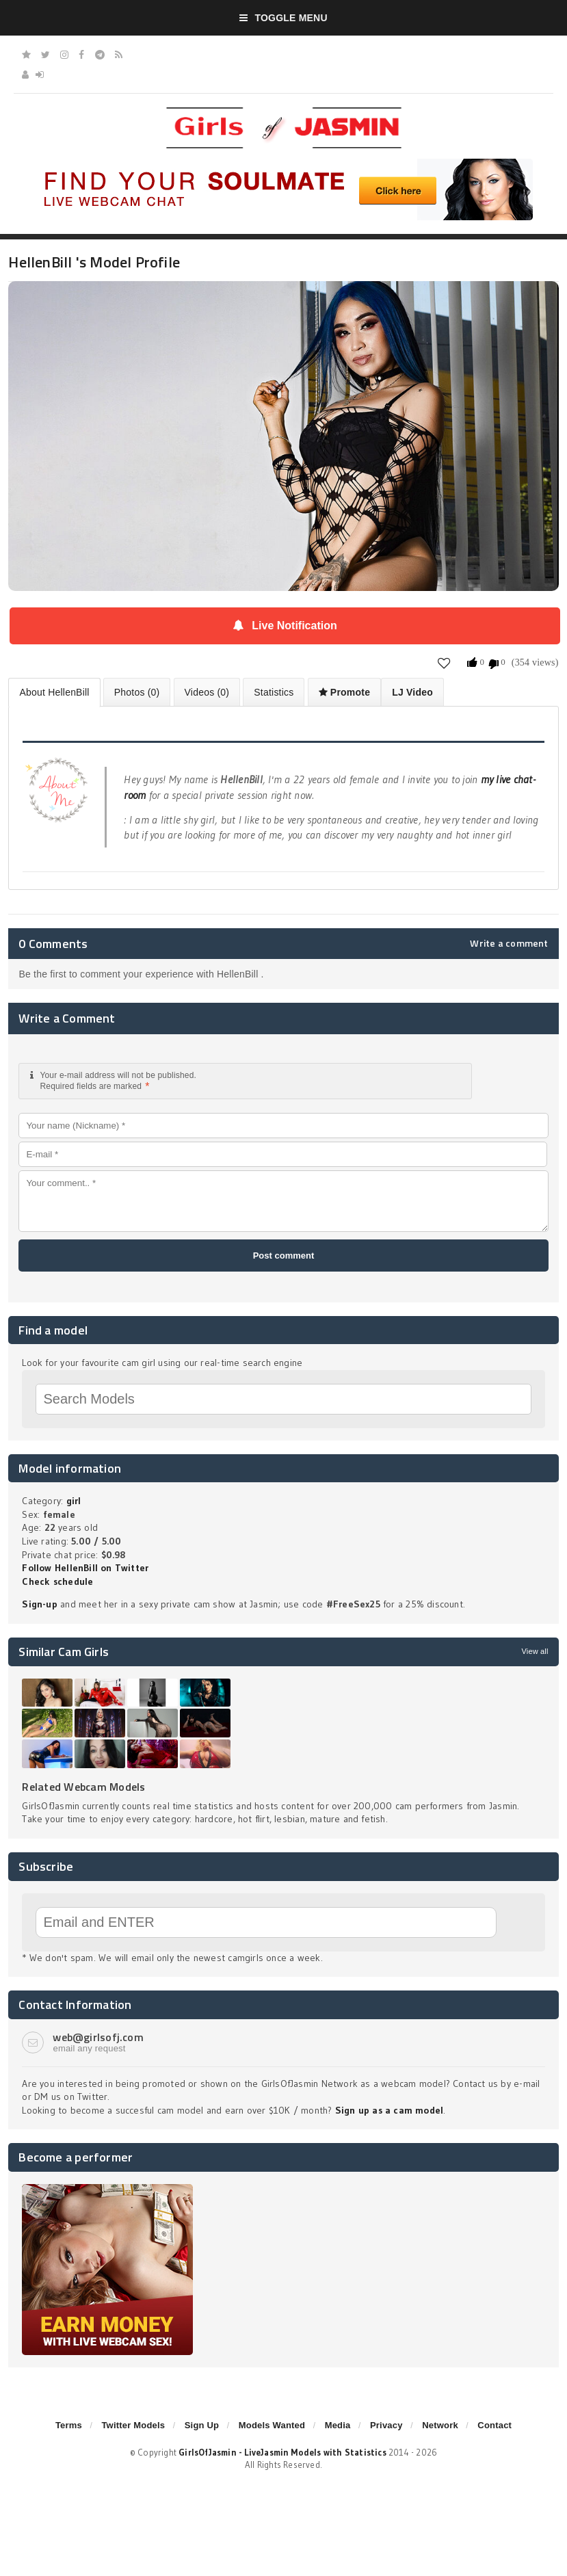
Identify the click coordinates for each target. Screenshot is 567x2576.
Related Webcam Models (83, 1786)
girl (73, 1501)
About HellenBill (54, 692)
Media (338, 2425)
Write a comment (509, 943)
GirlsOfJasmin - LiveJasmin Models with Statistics (282, 2452)
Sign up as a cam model (389, 2110)
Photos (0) (137, 692)
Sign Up (202, 2425)
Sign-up (39, 1604)
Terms (68, 2425)
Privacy (386, 2425)
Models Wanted (272, 2425)
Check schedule (57, 1581)
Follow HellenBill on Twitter (85, 1568)
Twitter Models (133, 2425)
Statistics (273, 692)
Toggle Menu (283, 17)
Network (440, 2425)
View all (535, 1651)
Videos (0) (207, 692)
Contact (494, 2425)
